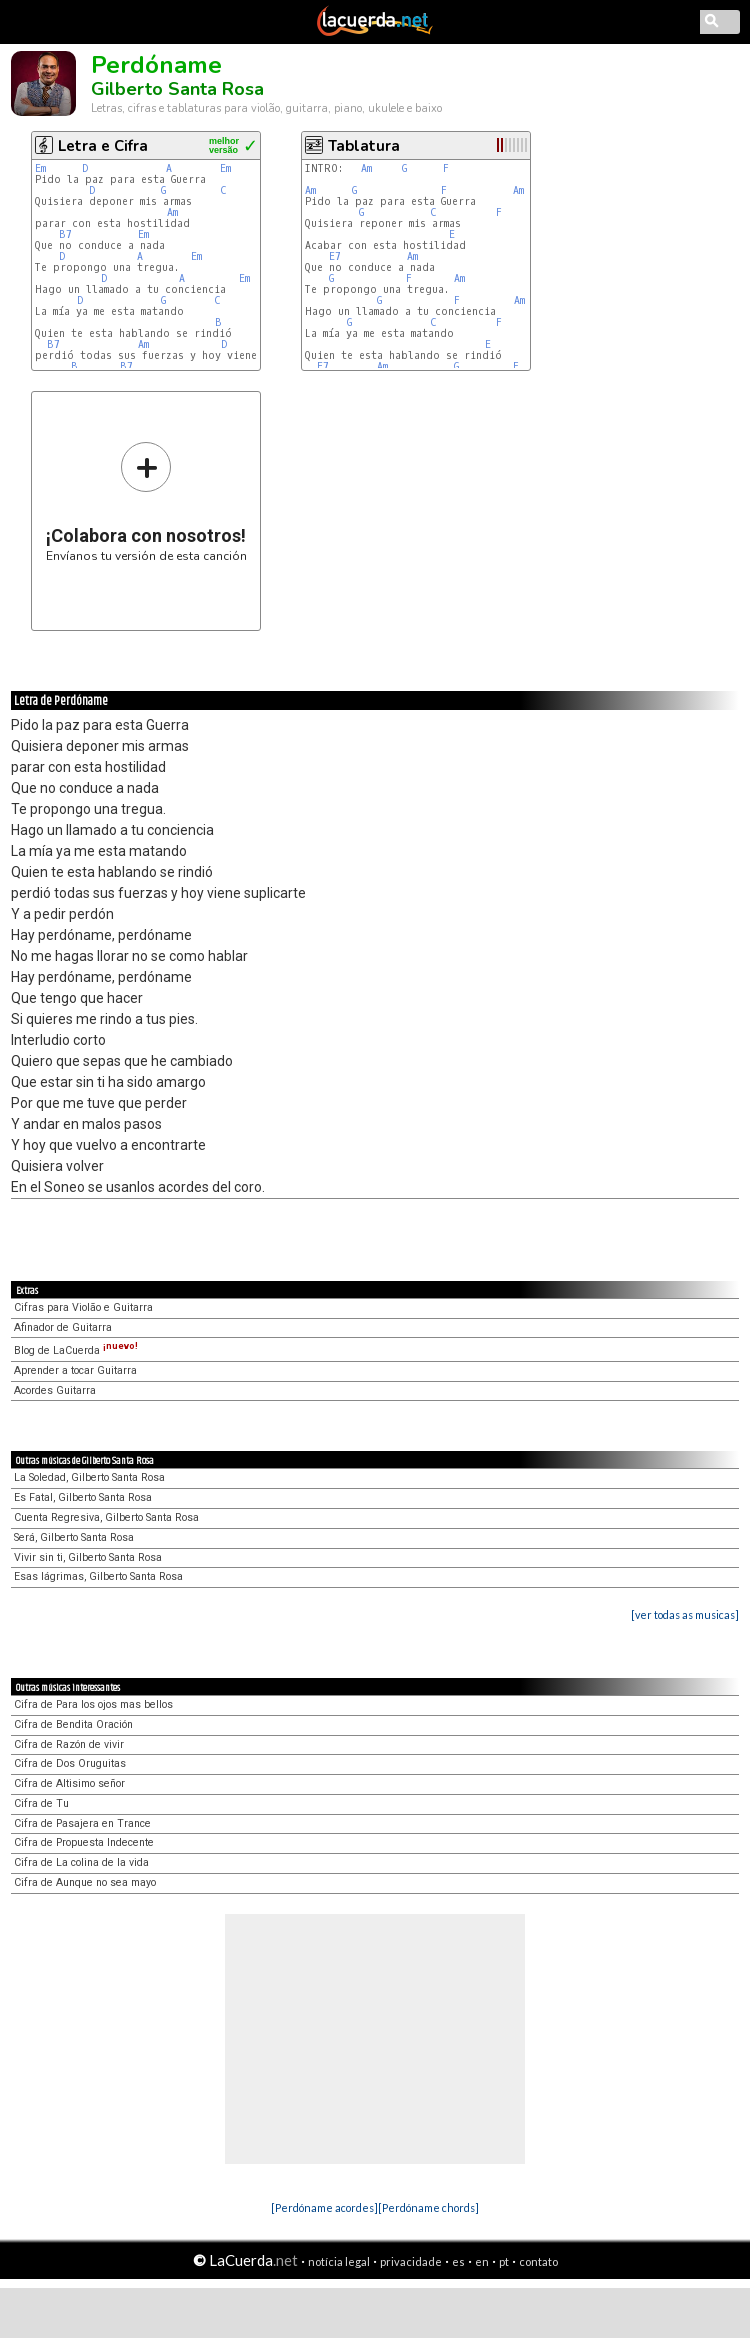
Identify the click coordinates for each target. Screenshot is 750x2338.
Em (40, 168)
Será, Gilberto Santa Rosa (74, 1537)
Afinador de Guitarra (63, 1327)
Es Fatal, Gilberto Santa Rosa (83, 1497)
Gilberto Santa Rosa (177, 89)
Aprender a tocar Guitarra (75, 1370)
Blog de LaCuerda (76, 1350)
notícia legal (339, 2261)
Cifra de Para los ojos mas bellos (93, 1704)
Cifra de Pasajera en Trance (82, 1823)
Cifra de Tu (41, 1803)
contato (538, 2261)
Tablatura (364, 146)
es (458, 2261)
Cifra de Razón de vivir (69, 1744)
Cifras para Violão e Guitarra (83, 1307)
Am (172, 212)
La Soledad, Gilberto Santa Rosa (89, 1477)
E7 (335, 256)
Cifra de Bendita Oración (73, 1724)
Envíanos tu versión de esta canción (146, 501)
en (482, 2261)
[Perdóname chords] (428, 2207)
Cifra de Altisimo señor (69, 1783)
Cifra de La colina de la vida (81, 1862)
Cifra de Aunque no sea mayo (85, 1882)
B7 (65, 234)
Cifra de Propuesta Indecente (84, 1842)
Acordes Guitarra (55, 1390)
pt (504, 2261)
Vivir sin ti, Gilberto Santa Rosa (88, 1557)
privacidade (411, 2261)
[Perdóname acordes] (324, 2207)
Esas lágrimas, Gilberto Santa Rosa (98, 1576)
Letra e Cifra (103, 146)
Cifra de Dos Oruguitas (70, 1763)
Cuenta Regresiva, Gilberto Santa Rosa (106, 1517)
